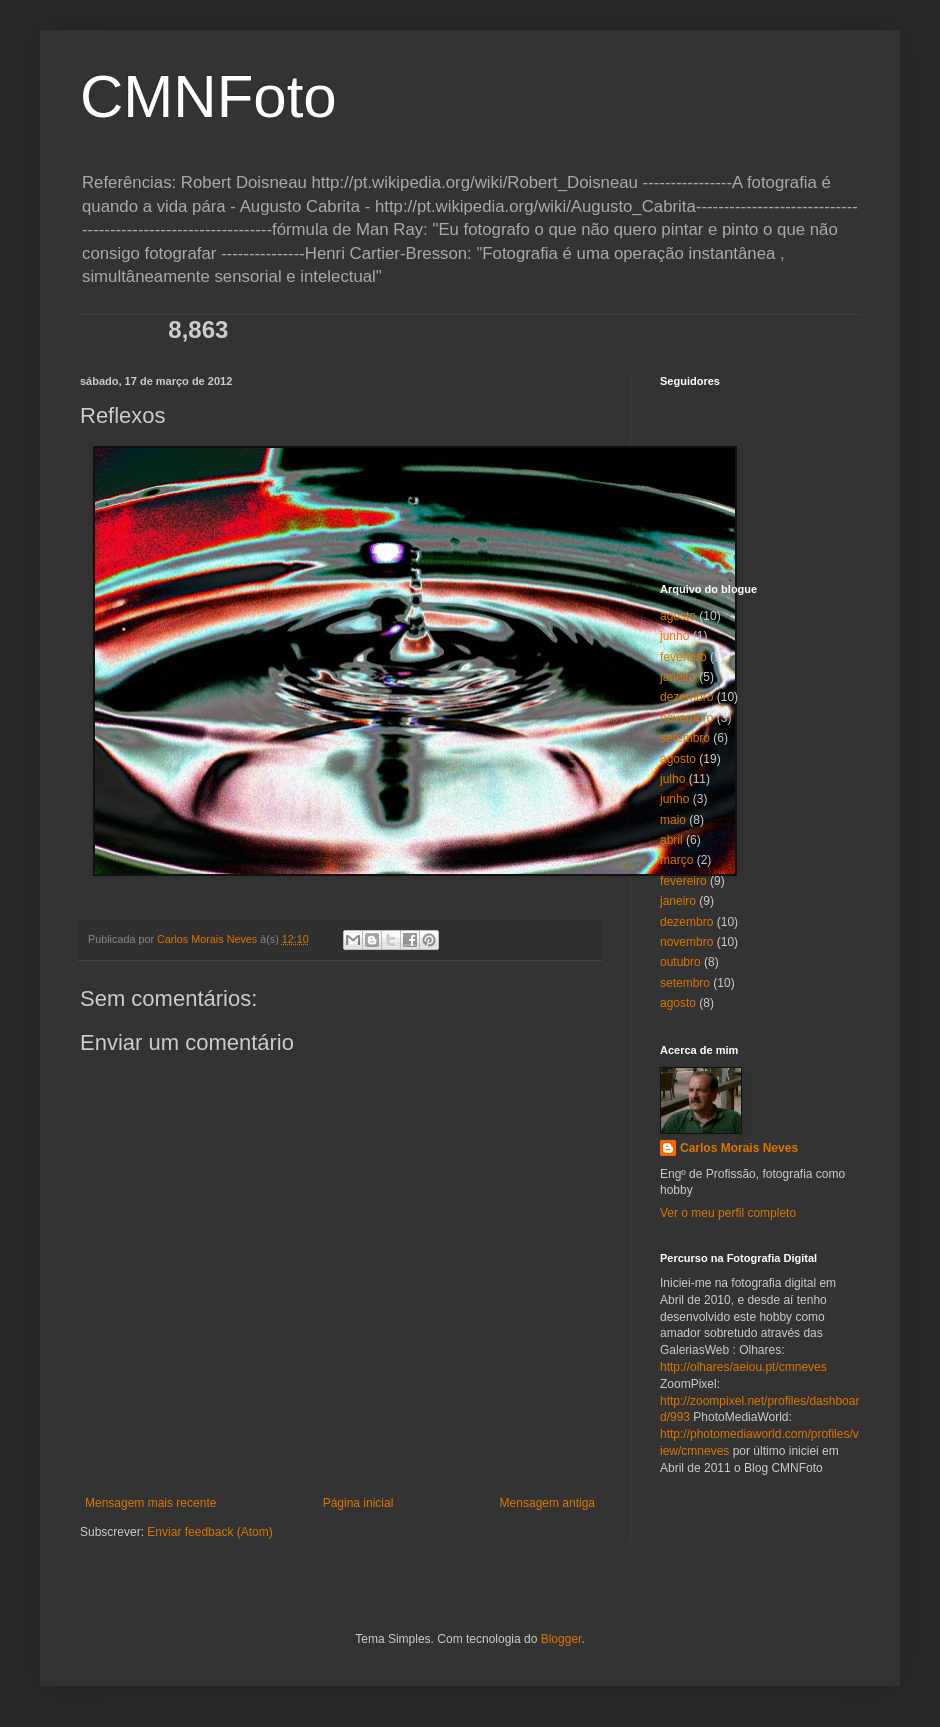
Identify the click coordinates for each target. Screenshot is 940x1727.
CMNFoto (208, 96)
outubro (680, 962)
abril (671, 840)
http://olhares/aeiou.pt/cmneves (743, 1367)
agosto (678, 616)
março (676, 860)
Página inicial (358, 1503)
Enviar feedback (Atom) (209, 1532)
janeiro (678, 677)
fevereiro (683, 657)
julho (672, 779)
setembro (685, 738)
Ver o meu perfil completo (728, 1213)
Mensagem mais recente (150, 1503)
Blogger (561, 1639)
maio (673, 820)
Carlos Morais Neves (739, 1148)
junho (674, 636)
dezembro (686, 697)
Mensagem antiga (547, 1503)
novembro (686, 718)
